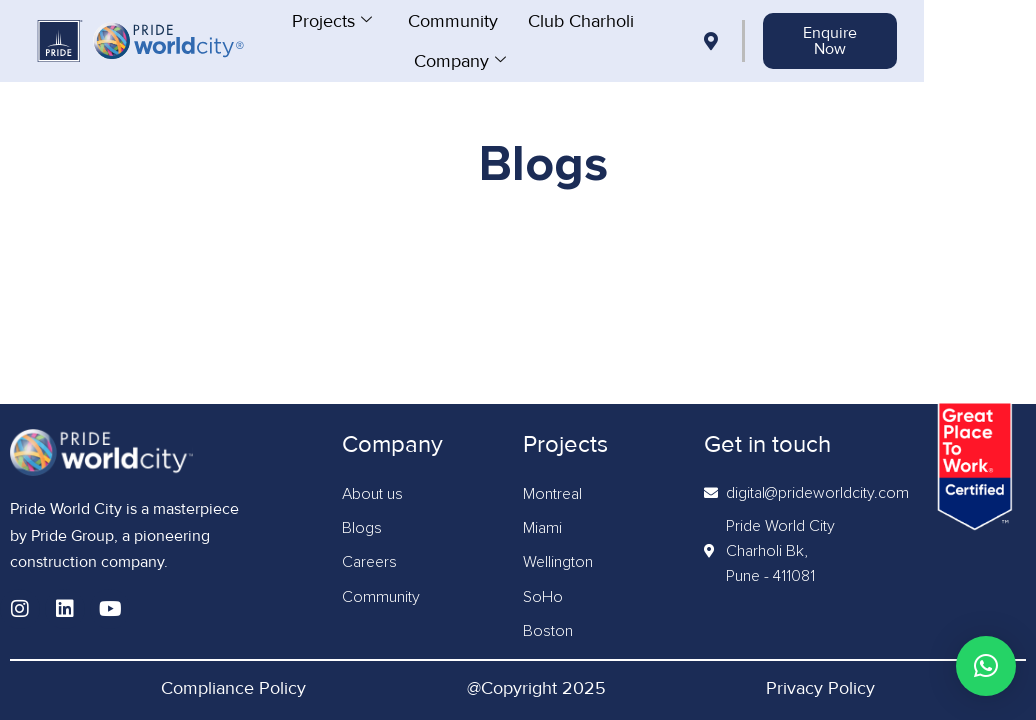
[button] (986, 666)
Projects (387, 20)
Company (515, 60)
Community (508, 20)
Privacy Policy (820, 688)
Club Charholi (636, 20)
